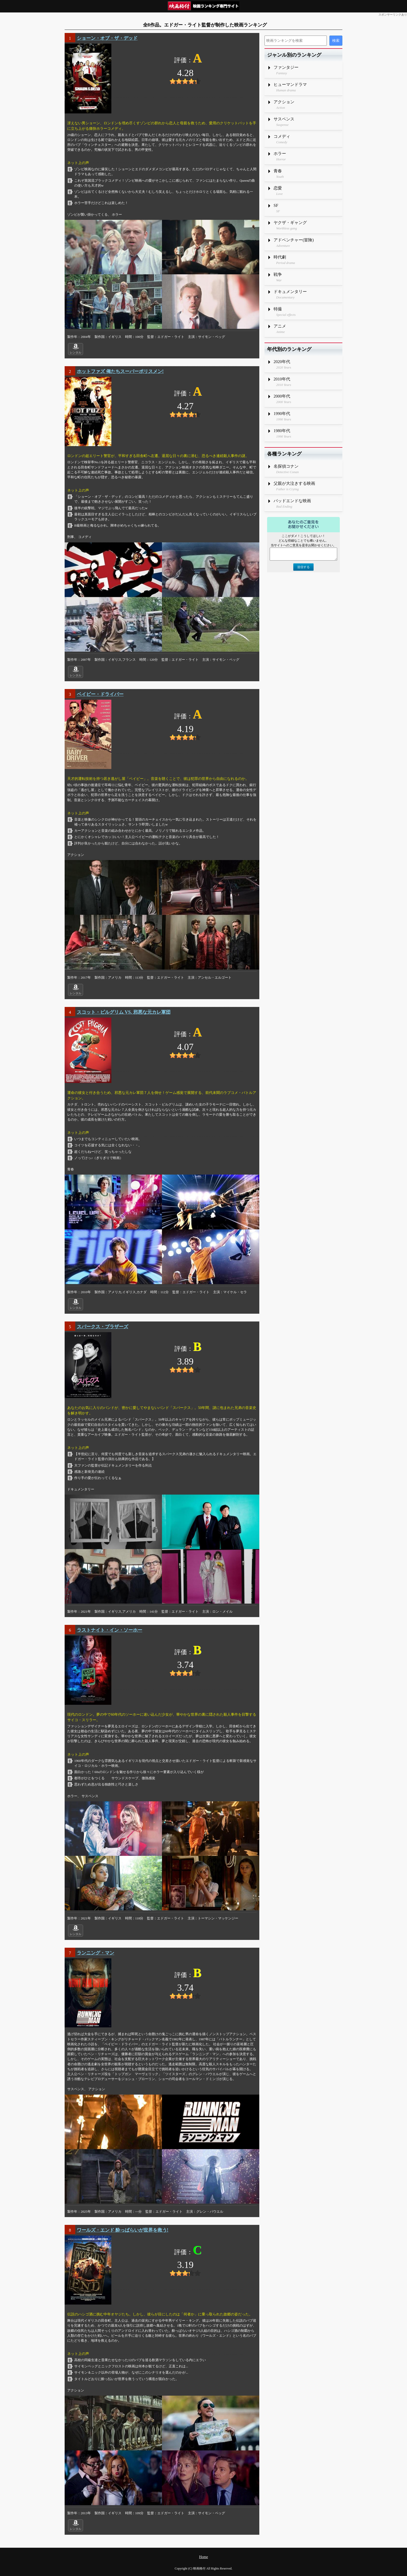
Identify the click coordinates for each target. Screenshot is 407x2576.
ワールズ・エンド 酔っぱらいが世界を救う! (122, 2230)
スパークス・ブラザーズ (102, 1326)
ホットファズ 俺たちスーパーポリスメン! (120, 371)
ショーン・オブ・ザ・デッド (107, 38)
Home (203, 2557)
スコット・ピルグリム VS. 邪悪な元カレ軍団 (124, 1012)
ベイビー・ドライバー (100, 694)
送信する (303, 567)
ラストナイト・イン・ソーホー (109, 1630)
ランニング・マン (95, 1952)
